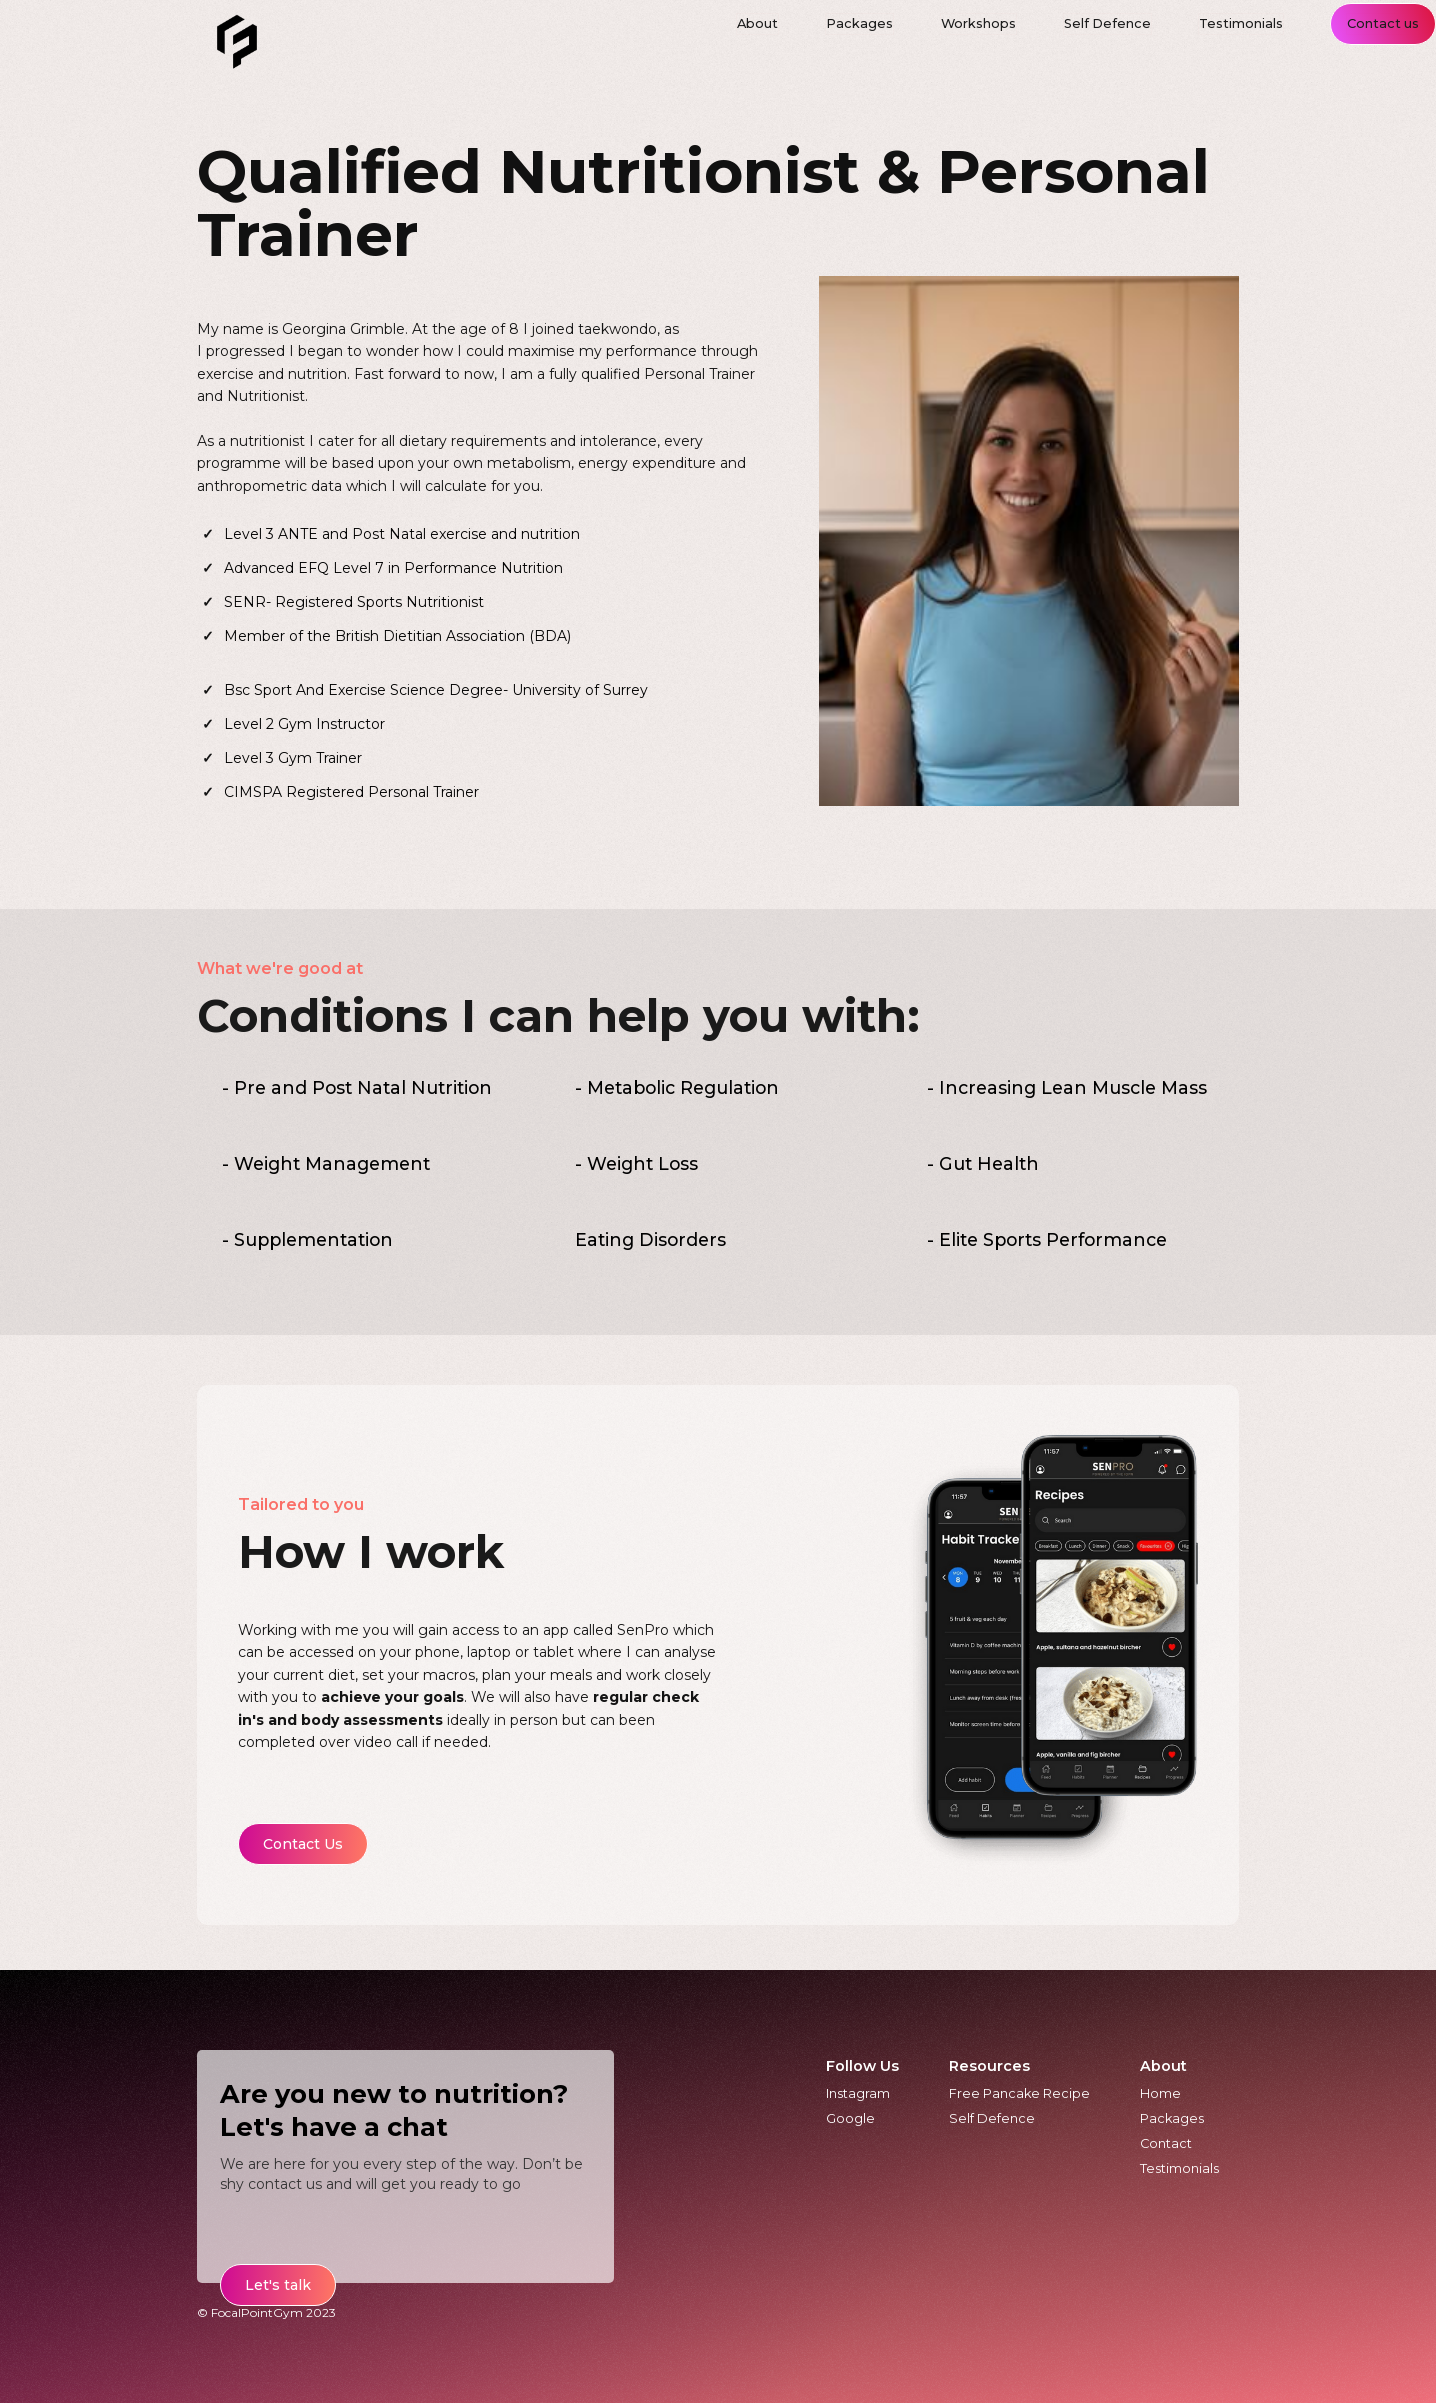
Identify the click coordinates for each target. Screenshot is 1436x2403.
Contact (1166, 2143)
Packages (1172, 2118)
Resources (989, 2066)
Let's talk (278, 2285)
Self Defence (992, 2118)
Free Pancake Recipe (1019, 2093)
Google (850, 2118)
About (1163, 2066)
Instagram (858, 2093)
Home (1160, 2093)
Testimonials (1179, 2168)
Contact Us (303, 1844)
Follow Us (862, 2066)
